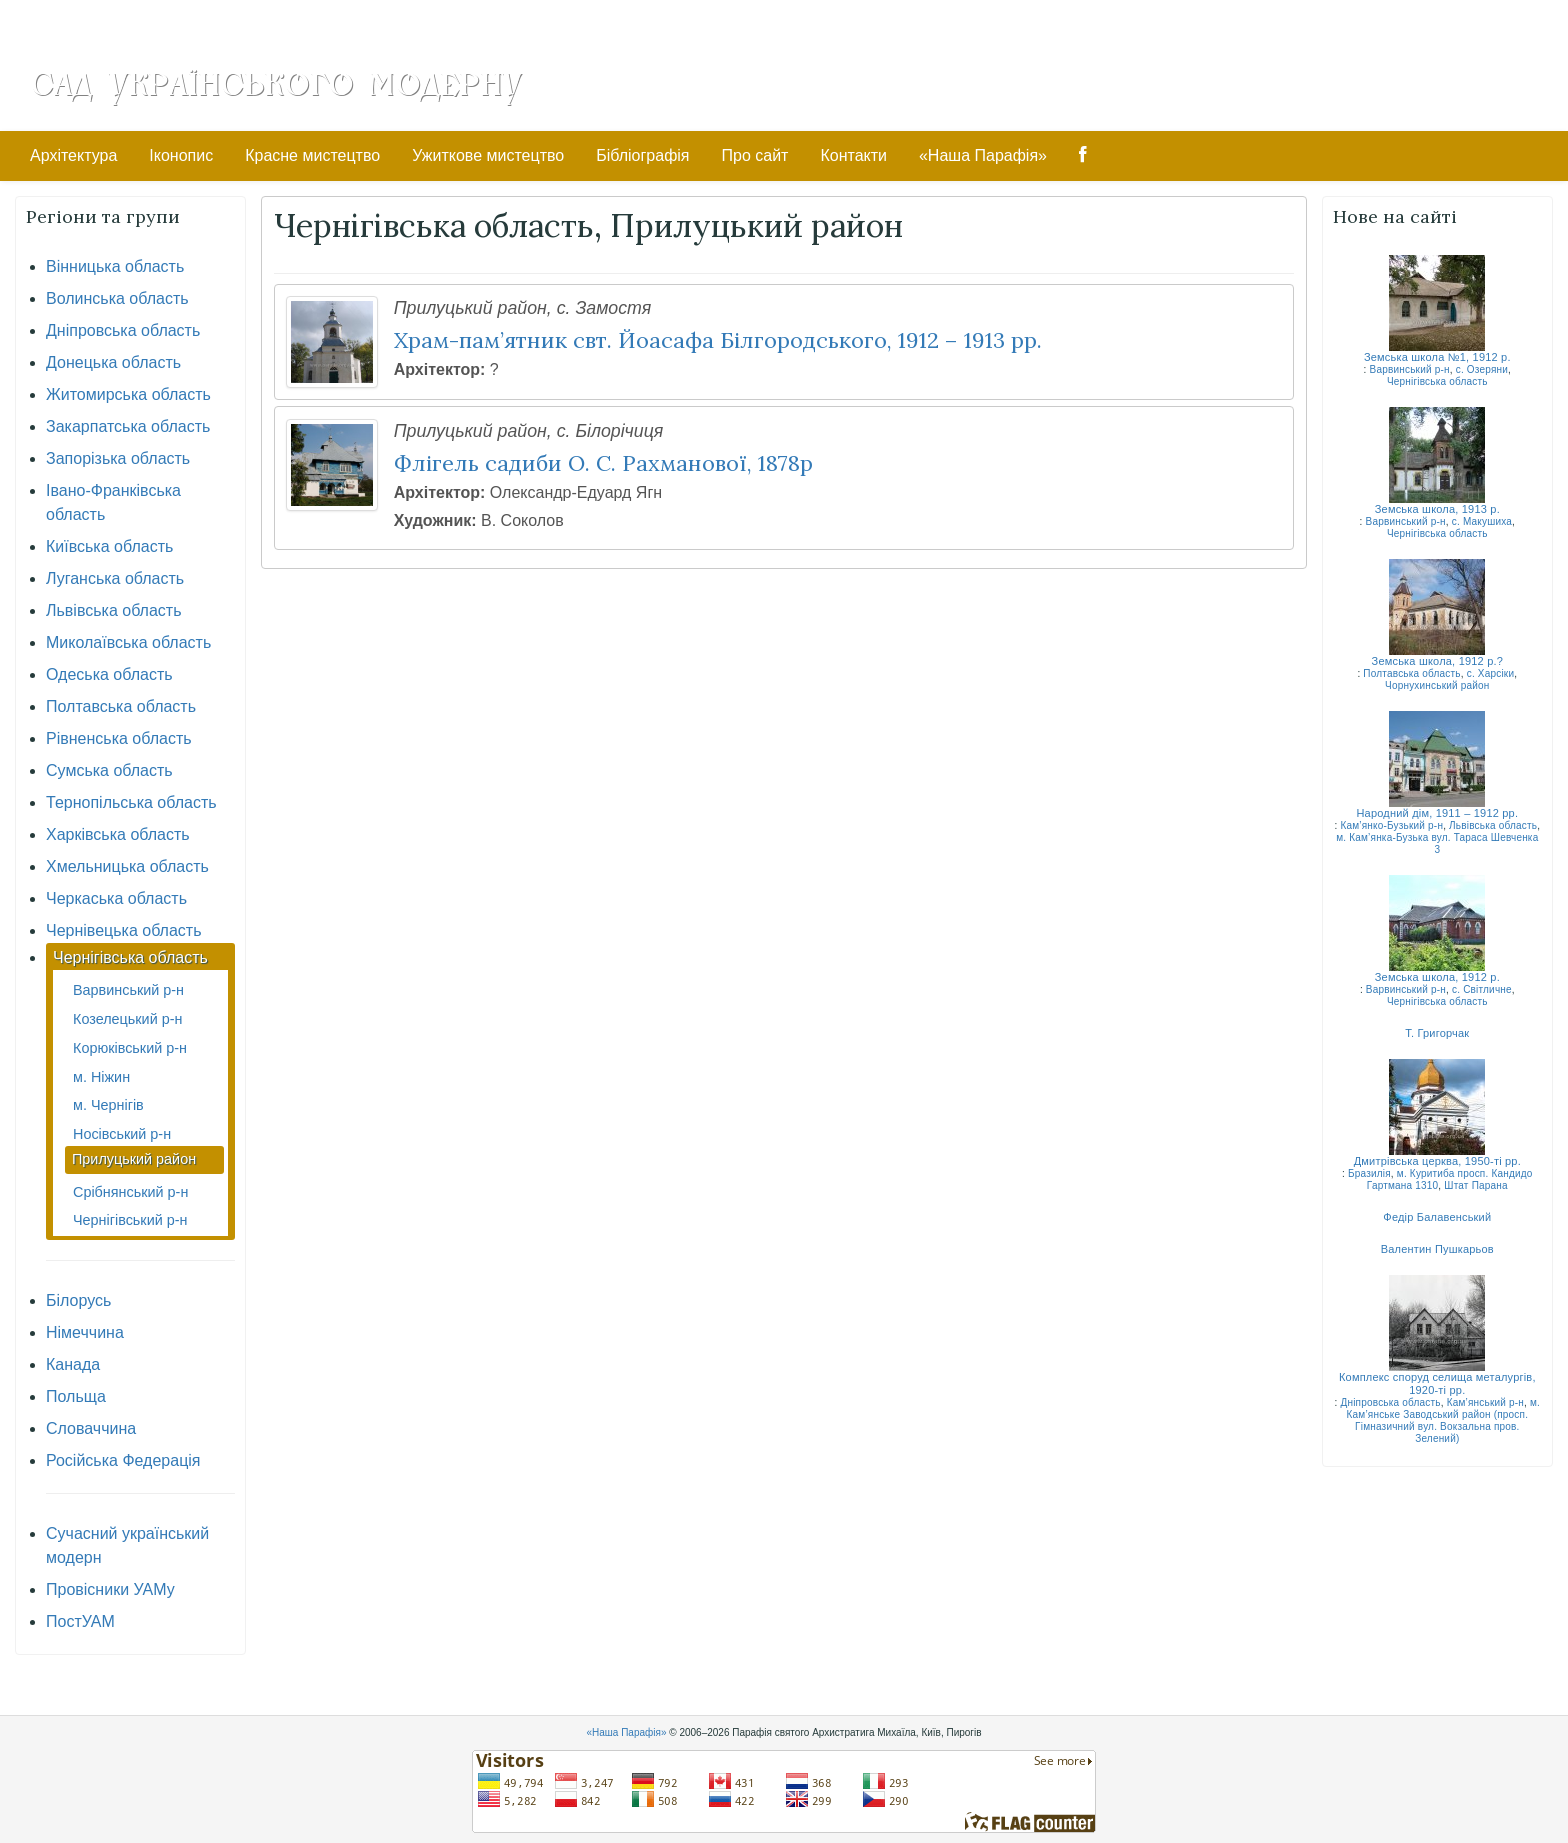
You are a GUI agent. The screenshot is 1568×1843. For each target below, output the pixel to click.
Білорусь (78, 1300)
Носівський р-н (122, 1134)
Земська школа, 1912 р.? (1438, 661)
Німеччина (85, 1332)
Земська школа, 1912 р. (1437, 977)
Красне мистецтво (312, 155)
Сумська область (109, 770)
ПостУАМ (80, 1621)
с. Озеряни (1482, 369)
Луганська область (115, 578)
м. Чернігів (108, 1105)
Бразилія (1369, 1173)
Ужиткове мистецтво (488, 155)
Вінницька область (115, 266)
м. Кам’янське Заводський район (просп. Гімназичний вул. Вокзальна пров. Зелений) (1444, 1420)
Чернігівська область (130, 957)
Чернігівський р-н (130, 1220)
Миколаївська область (128, 642)
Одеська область (109, 674)
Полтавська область (121, 706)
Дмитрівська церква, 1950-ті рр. (1437, 1161)
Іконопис (181, 155)
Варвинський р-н (128, 990)
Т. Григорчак (1437, 1033)
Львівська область (113, 610)
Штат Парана (1476, 1185)
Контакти (853, 155)
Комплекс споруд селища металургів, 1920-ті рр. (1437, 1383)
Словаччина (91, 1428)
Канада (73, 1364)
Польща (76, 1396)
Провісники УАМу (110, 1589)
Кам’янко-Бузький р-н (1391, 825)
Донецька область (113, 362)
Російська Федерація (123, 1460)
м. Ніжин (101, 1077)
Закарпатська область (128, 426)
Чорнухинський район (1437, 685)
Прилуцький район (134, 1159)
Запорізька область (118, 458)
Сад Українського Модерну (276, 82)
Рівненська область (119, 738)
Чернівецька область (124, 930)
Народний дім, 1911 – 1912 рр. (1437, 813)
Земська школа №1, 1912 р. (1437, 357)
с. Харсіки (1491, 673)
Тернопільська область (131, 802)
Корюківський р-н (130, 1048)
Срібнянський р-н (130, 1192)
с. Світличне (1482, 989)
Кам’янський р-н (1485, 1402)
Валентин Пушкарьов (1437, 1249)
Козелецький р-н (127, 1019)
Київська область (109, 546)
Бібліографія (642, 155)
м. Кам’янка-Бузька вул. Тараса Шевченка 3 (1437, 843)
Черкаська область (116, 898)
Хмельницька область (127, 866)
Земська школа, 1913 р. (1437, 509)
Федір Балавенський (1437, 1217)
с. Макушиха (1482, 521)
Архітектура (73, 155)
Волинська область (117, 298)
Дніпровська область (123, 330)
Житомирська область (128, 394)
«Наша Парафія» (983, 155)
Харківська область (118, 834)
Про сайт (755, 155)
